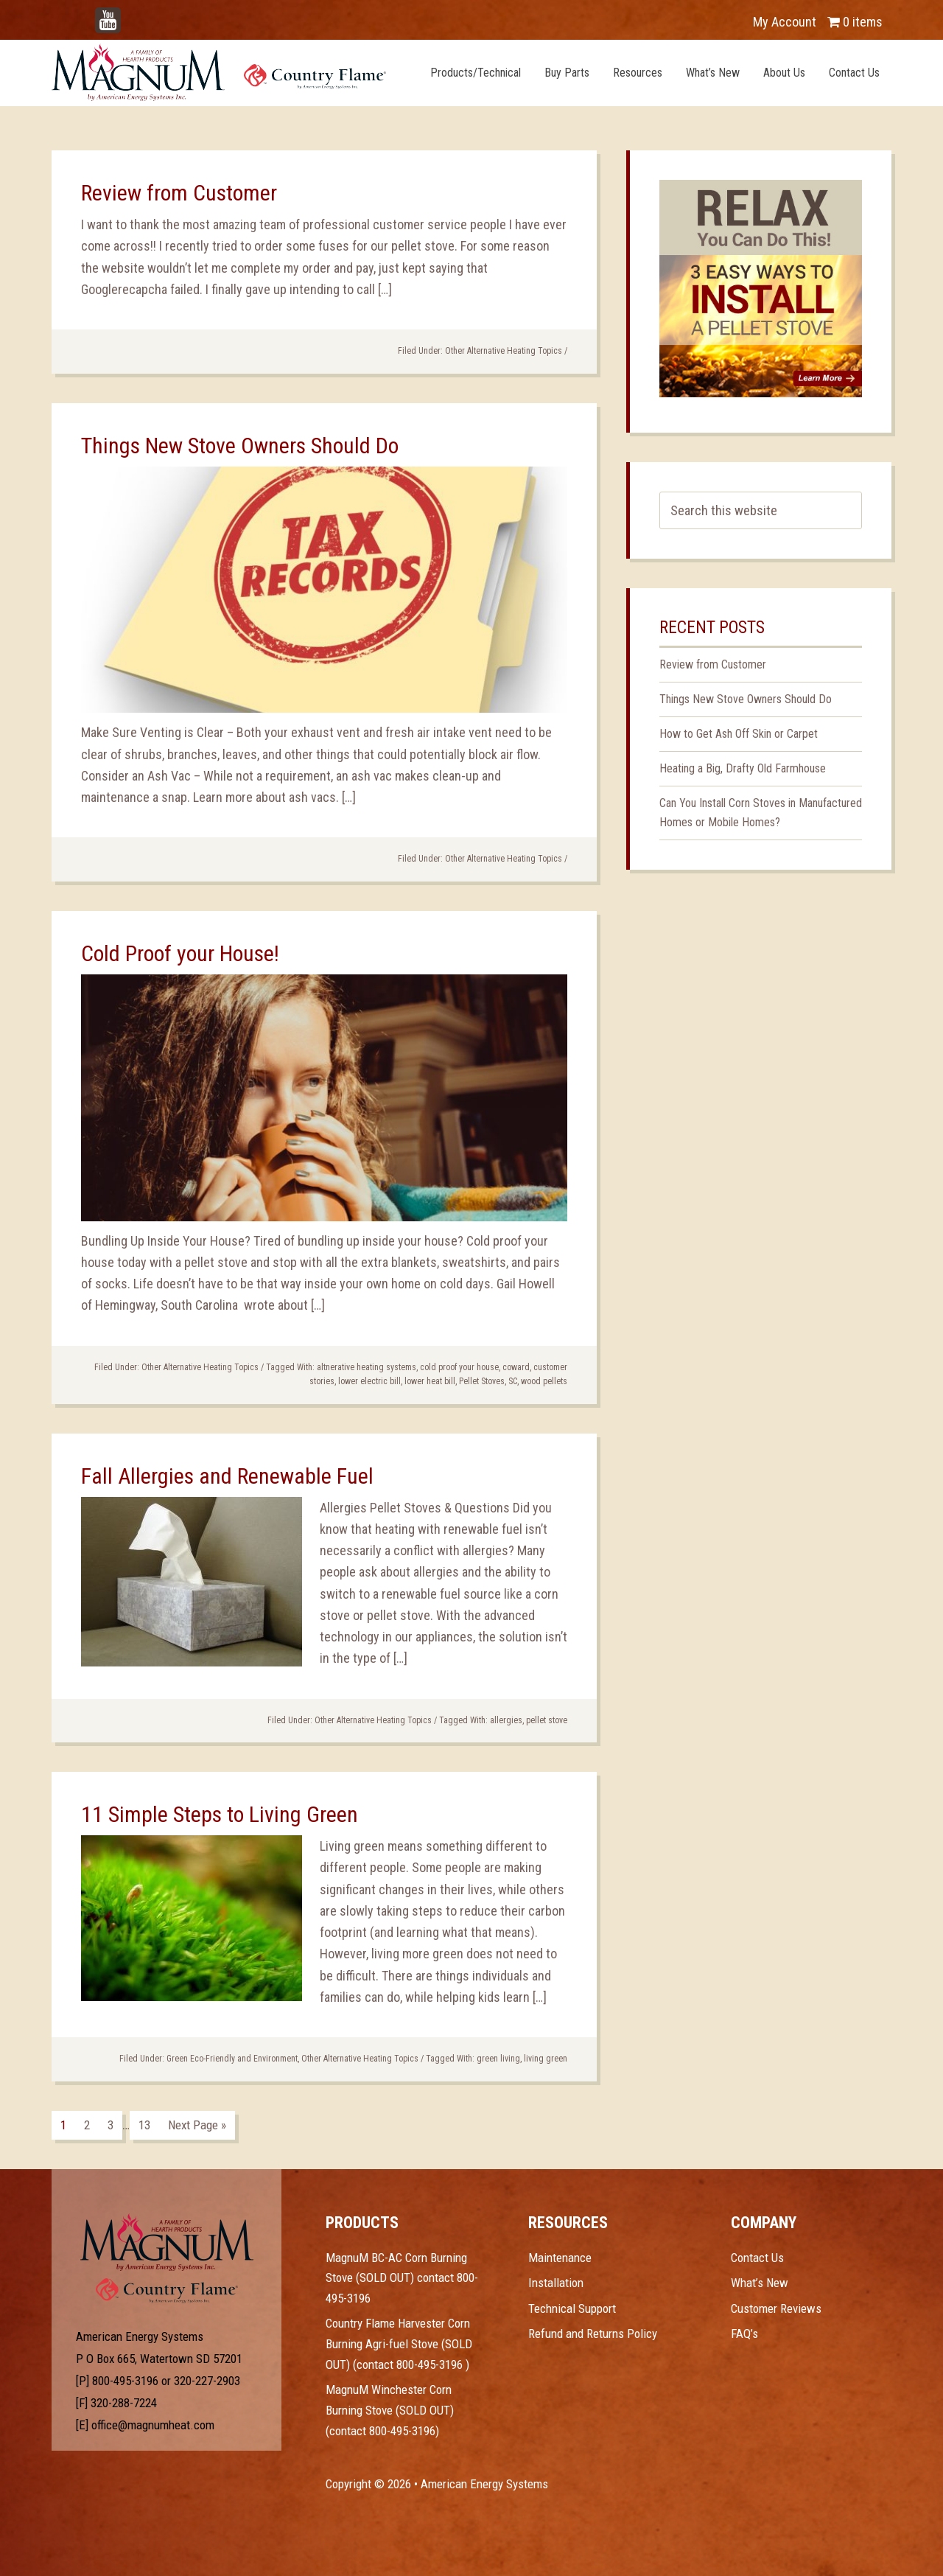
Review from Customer (179, 193)
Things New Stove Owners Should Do (240, 445)
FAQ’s (744, 2333)
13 (144, 2125)
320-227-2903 (207, 2380)
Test (166, 2242)
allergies (506, 1720)
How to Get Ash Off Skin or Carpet (738, 734)
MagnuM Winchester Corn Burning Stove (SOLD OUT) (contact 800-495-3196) (390, 2409)
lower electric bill (369, 1381)
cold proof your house (459, 1367)
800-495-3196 (125, 2380)
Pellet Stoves (482, 1381)
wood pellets (544, 1381)
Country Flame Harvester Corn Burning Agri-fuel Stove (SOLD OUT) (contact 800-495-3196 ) (399, 2343)
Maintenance (560, 2257)
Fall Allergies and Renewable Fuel (227, 1476)
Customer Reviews (776, 2308)
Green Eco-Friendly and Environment (232, 2058)
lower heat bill (429, 1381)
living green (545, 2058)
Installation (555, 2282)
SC (512, 1381)
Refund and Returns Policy (592, 2333)
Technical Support (572, 2308)
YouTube (130, 14)
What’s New (759, 2282)
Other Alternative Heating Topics (503, 351)
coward (516, 1367)
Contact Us (757, 2257)
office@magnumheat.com (152, 2425)
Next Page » (197, 2125)
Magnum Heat (219, 72)
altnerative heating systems (366, 1367)
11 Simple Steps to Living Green (219, 1814)
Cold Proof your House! (180, 953)
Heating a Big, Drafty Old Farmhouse (742, 768)
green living (498, 2058)
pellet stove (546, 1720)
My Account (784, 21)
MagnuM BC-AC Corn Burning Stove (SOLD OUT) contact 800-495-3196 (402, 2278)
